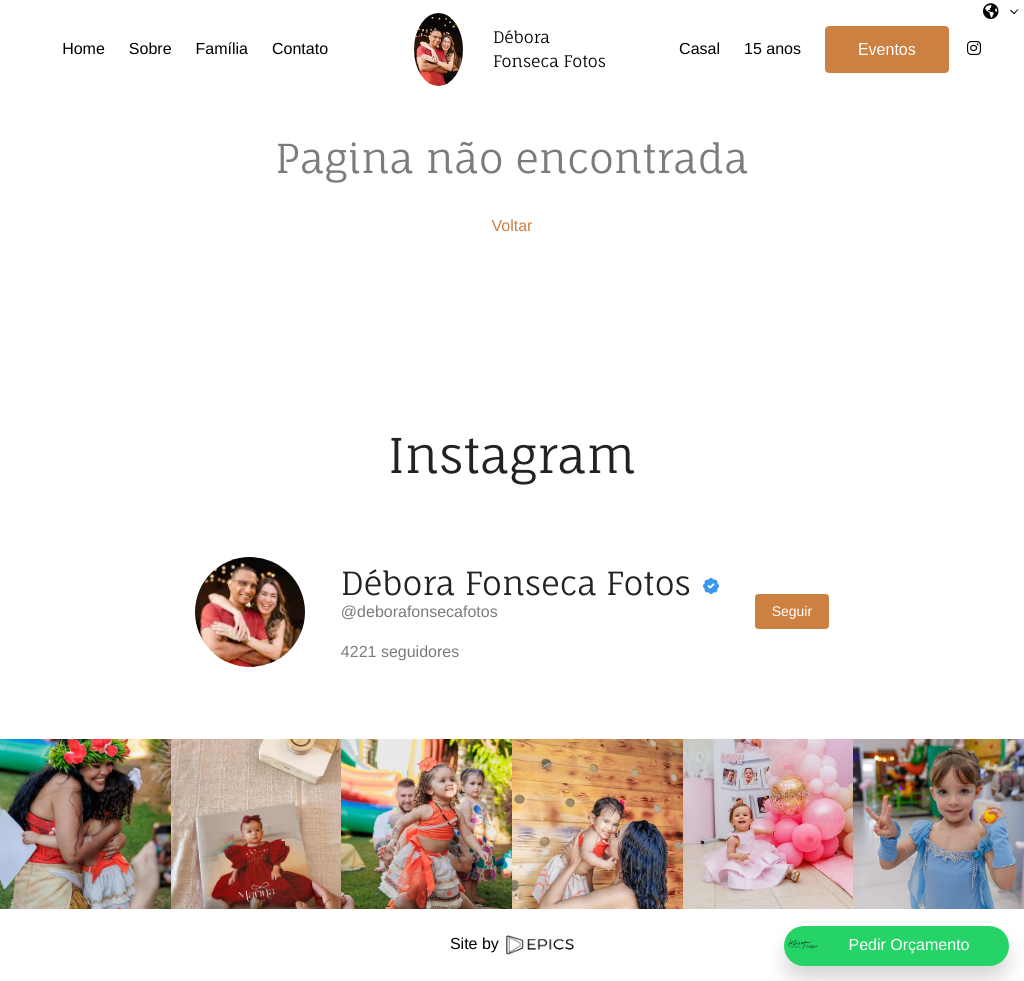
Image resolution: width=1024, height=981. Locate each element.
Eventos (887, 49)
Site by (512, 944)
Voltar (512, 226)
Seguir (792, 611)
